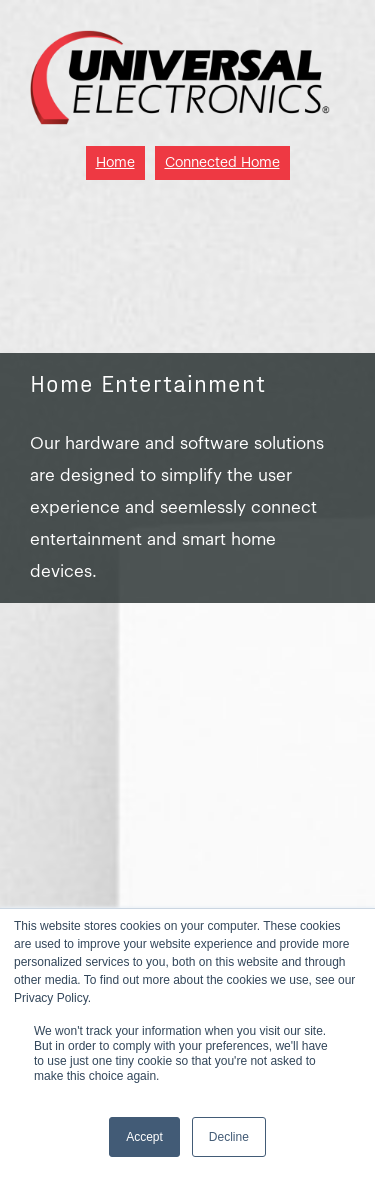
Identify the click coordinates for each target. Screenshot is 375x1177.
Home (115, 163)
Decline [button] (229, 1137)
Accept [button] (144, 1137)
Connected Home (222, 163)
